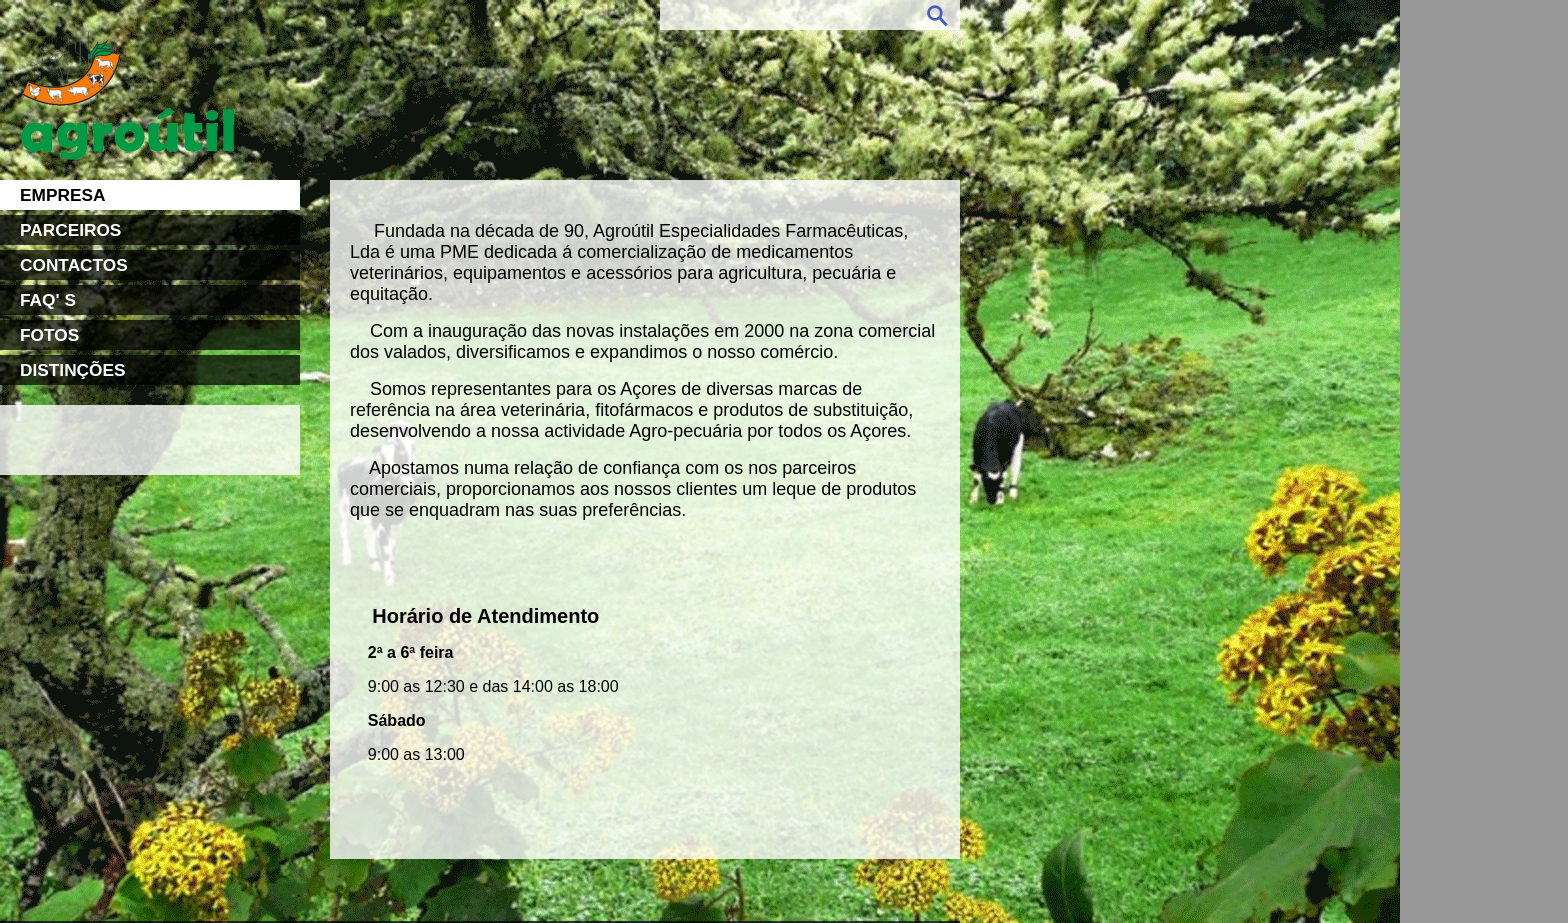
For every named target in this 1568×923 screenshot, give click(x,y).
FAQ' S (48, 300)
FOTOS (49, 335)
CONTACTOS (74, 265)
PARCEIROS (70, 230)
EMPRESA (62, 195)
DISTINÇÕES (73, 370)
